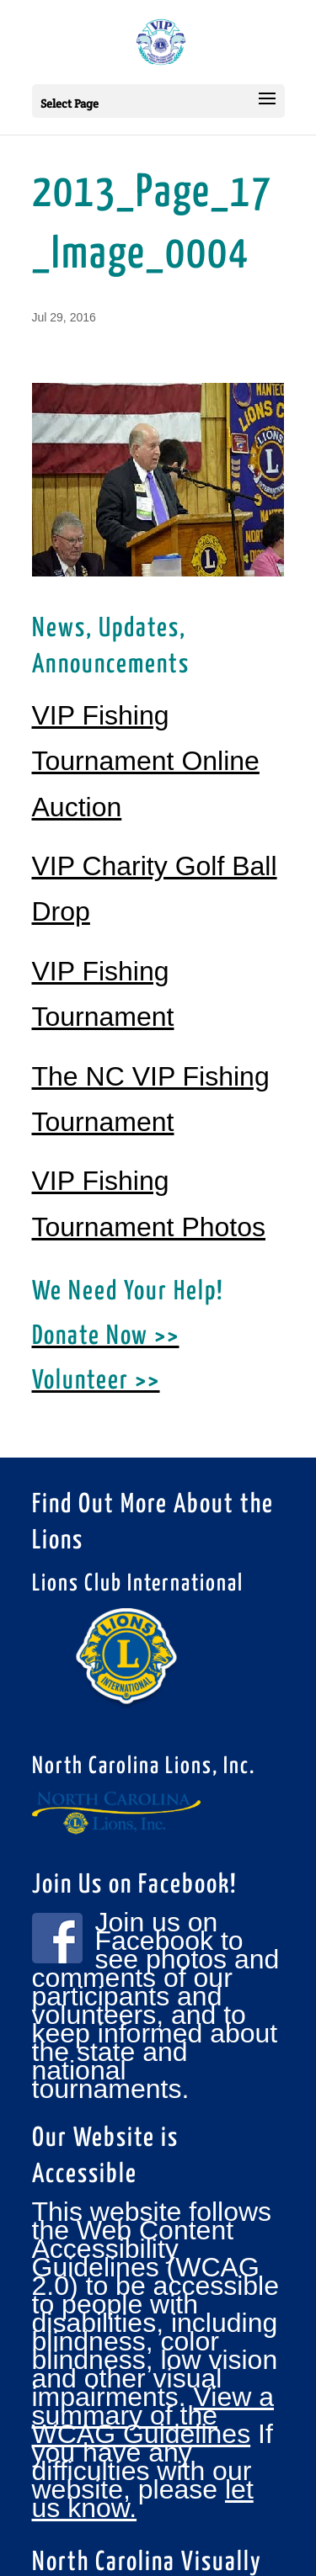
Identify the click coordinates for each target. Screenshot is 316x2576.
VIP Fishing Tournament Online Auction (146, 761)
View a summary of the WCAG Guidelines (153, 2415)
